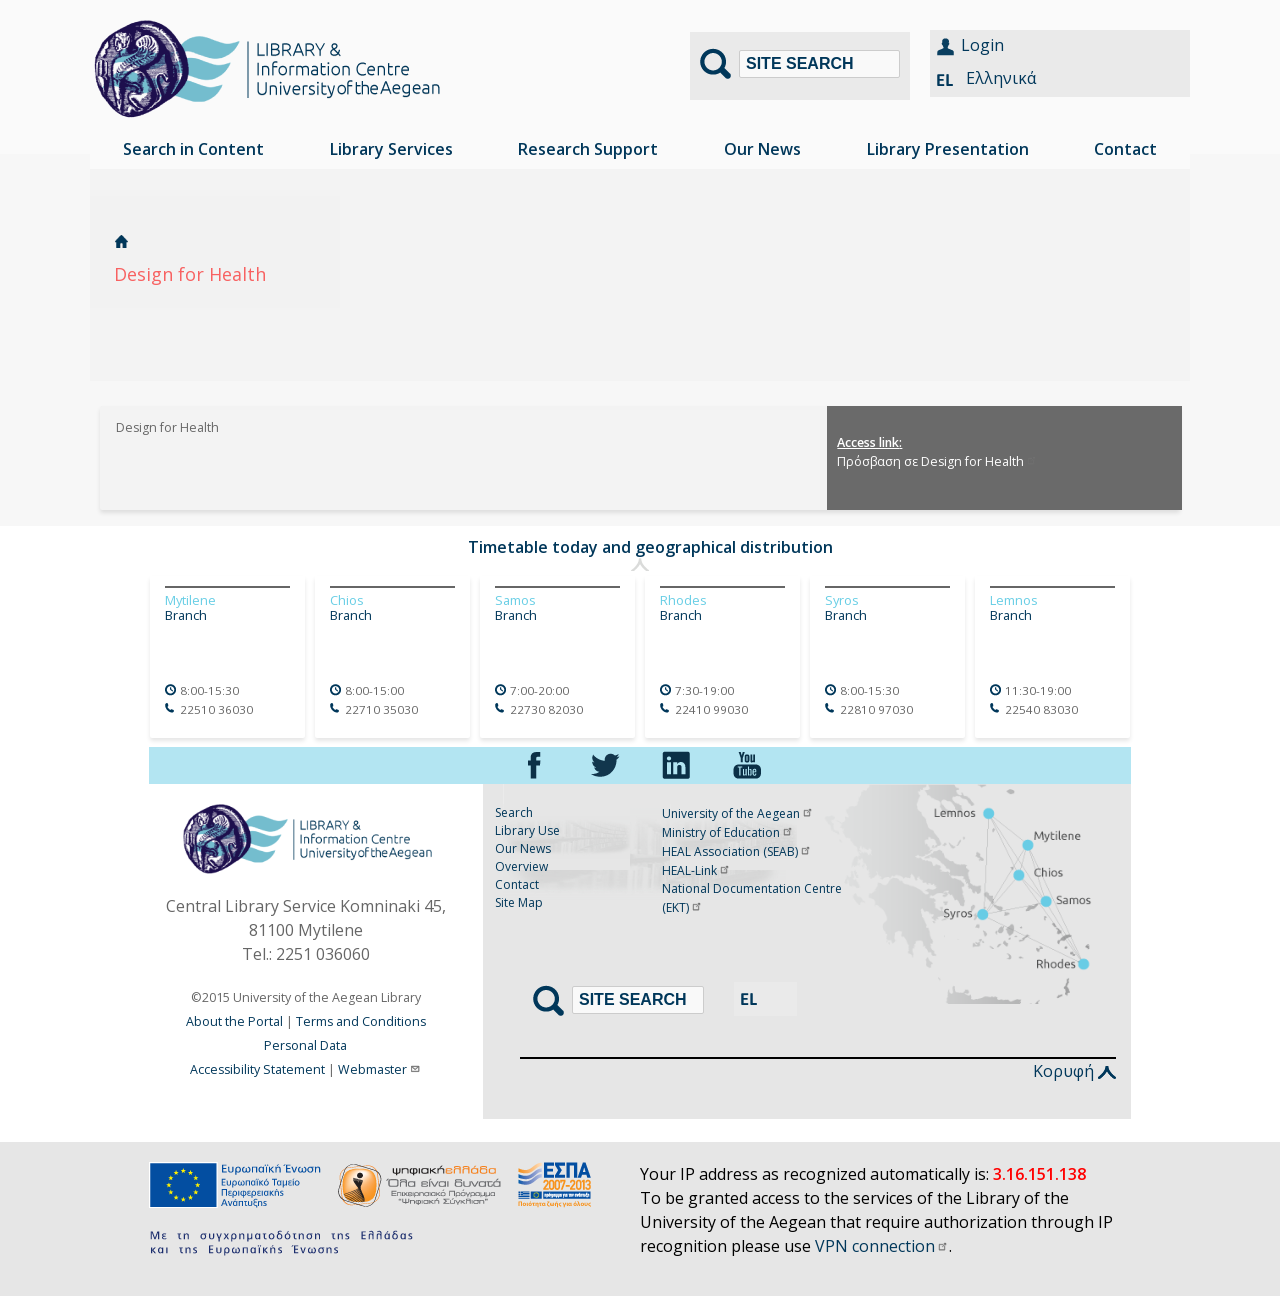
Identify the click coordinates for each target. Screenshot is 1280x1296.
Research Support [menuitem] (588, 149)
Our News (523, 848)
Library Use (527, 830)
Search (514, 812)
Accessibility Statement (257, 1069)
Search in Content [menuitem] (193, 149)
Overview (521, 866)
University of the (738, 813)
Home (121, 241)
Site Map (519, 902)
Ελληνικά (1001, 78)
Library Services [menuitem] (391, 149)
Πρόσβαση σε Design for (937, 461)
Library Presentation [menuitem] (948, 149)
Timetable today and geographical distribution (650, 547)
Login (982, 45)
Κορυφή (1074, 1071)
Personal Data (305, 1045)
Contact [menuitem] (1125, 149)
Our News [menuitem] (762, 149)
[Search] (819, 64)
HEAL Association (737, 851)
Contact (517, 884)
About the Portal (234, 1021)
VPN (882, 1246)
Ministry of (728, 832)
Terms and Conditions (361, 1021)
